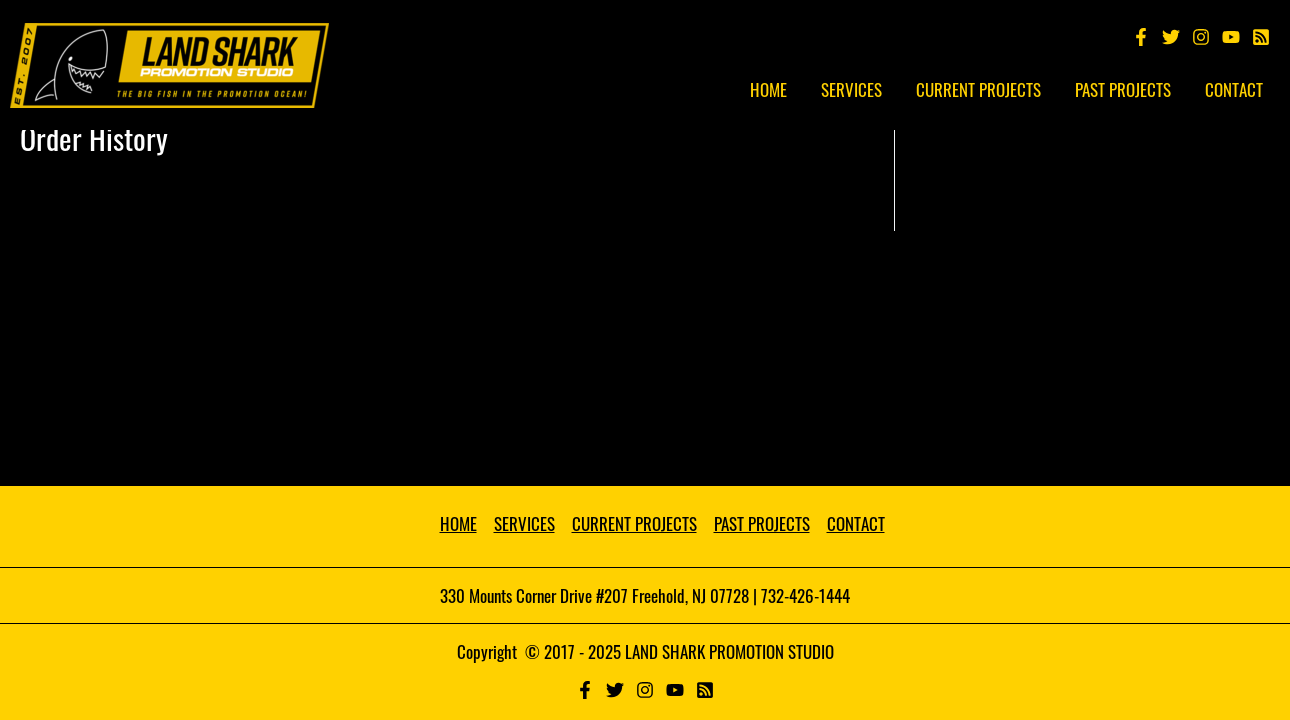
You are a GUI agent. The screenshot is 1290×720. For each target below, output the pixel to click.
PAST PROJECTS (762, 523)
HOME (458, 523)
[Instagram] (1201, 37)
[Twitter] (1171, 37)
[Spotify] (1261, 37)
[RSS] (705, 690)
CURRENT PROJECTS (634, 523)
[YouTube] (1231, 37)
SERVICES (524, 523)
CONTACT (856, 523)
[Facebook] (1141, 37)
